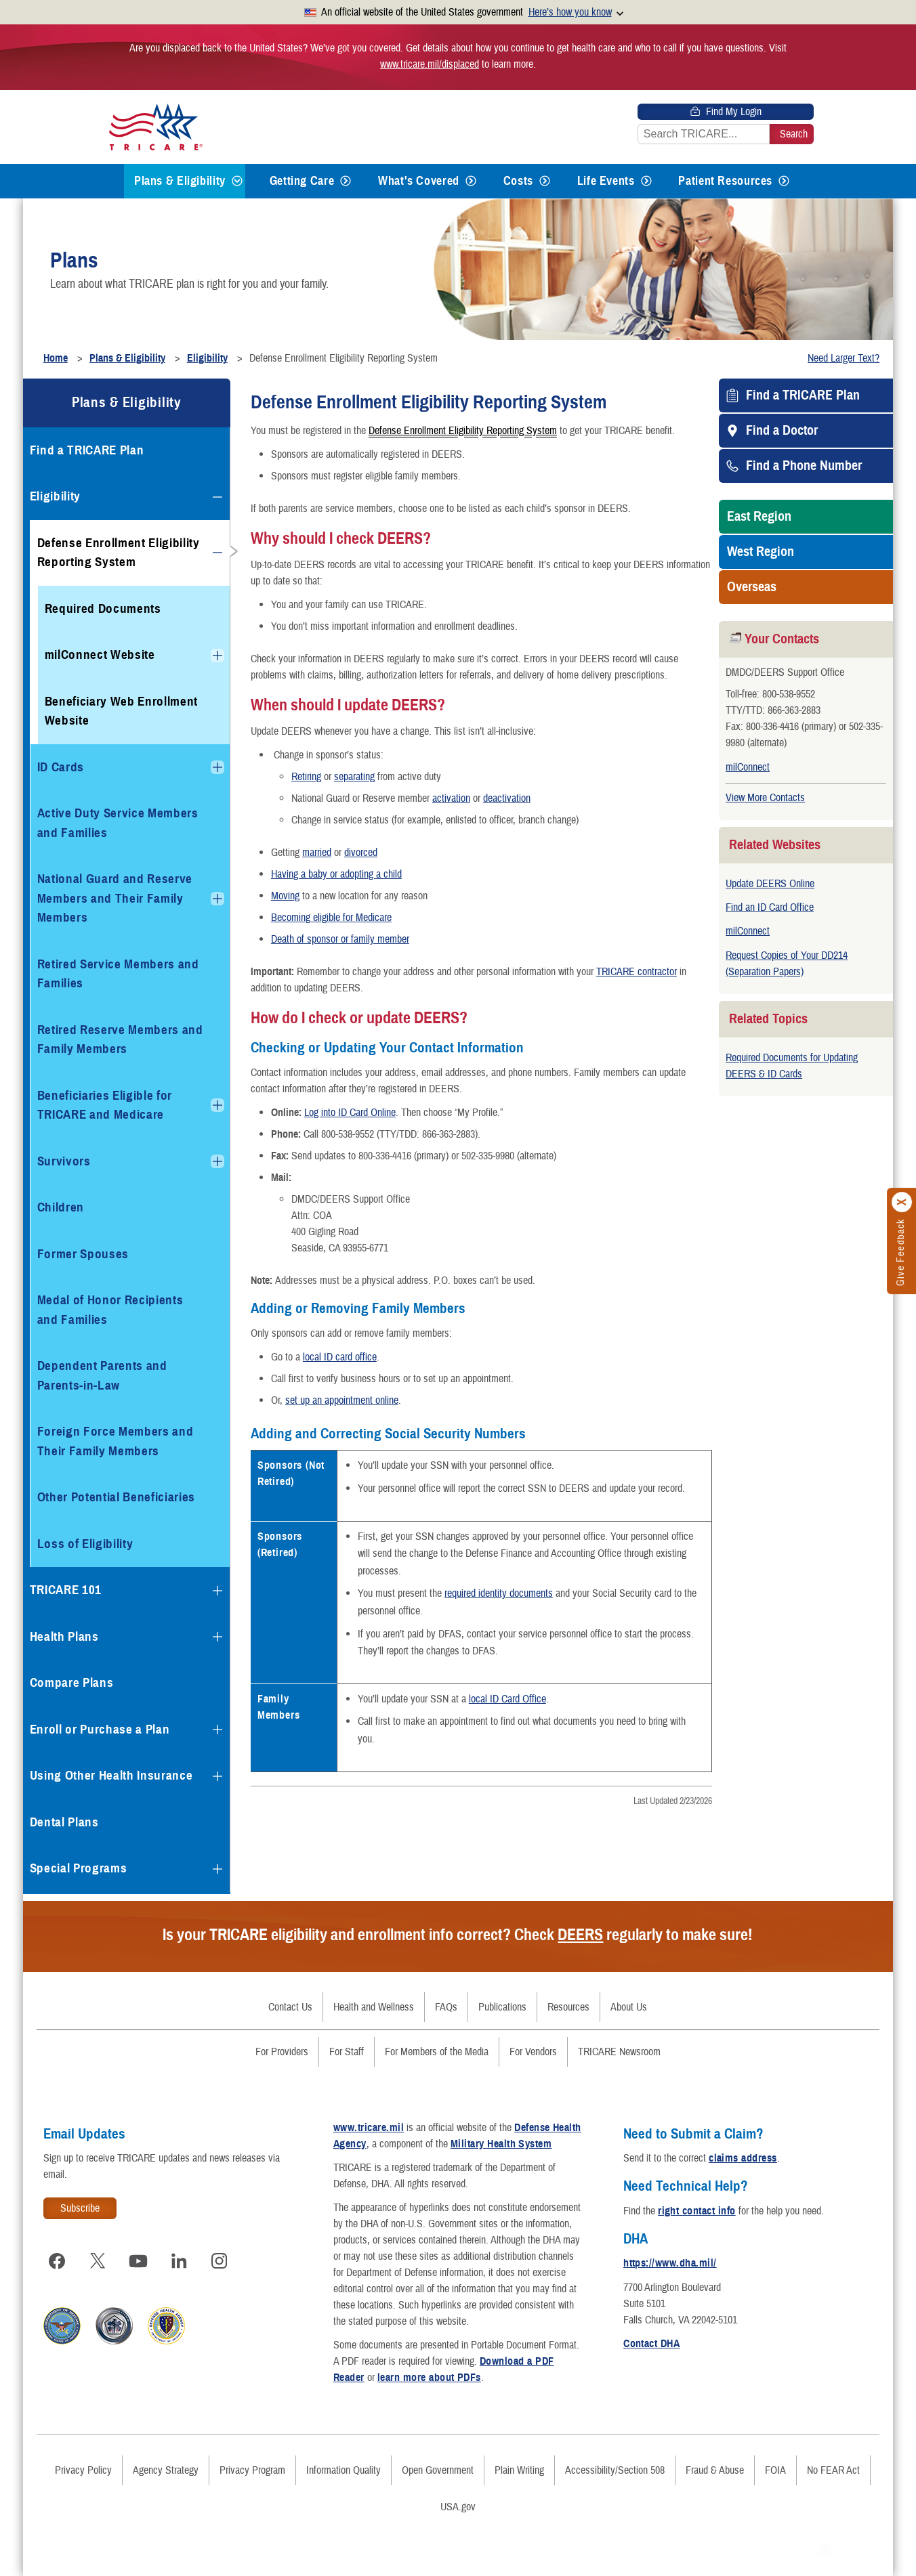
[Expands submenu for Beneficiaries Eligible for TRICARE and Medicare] (217, 1105)
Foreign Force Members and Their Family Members (115, 1441)
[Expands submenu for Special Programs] (217, 1869)
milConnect (748, 767)
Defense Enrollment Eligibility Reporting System (463, 430)
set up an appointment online (341, 1400)
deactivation (506, 798)
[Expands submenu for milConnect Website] (217, 655)
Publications (502, 2007)
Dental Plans (64, 1822)
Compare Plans (72, 1682)
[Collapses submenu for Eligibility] (217, 497)
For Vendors (533, 2052)
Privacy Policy (83, 2470)
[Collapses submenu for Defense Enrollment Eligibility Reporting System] (217, 552)
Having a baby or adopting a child (336, 874)
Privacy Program (252, 2470)
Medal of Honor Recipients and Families (110, 1309)
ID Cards (60, 767)
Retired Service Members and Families (118, 973)
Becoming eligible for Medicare (331, 917)
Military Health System (501, 2144)
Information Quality (343, 2470)
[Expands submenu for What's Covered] (471, 181)
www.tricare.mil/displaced (429, 64)
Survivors (64, 1161)
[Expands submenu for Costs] (545, 181)
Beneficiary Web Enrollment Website (121, 711)
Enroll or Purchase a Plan (100, 1729)
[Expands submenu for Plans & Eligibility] (237, 181)
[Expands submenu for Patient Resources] (784, 181)
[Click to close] (902, 1202)
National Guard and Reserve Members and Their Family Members (114, 898)
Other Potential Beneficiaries (116, 1497)
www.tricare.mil (368, 2127)
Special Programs (78, 1868)
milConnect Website (100, 654)
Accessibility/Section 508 (615, 2470)
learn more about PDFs (429, 2377)
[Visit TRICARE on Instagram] (219, 2261)
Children (60, 1207)
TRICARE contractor (636, 972)
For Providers (281, 2052)
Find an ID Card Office (770, 907)
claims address (743, 2158)
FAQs (446, 2007)
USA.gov (458, 2507)
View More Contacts (765, 797)
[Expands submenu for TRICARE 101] (217, 1590)
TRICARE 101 (66, 1589)
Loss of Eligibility (85, 1543)
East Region (759, 516)
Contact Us (290, 2007)
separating (354, 776)
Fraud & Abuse (715, 2470)
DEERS (580, 1935)
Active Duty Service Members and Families (118, 822)
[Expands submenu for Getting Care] (345, 181)
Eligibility (55, 496)
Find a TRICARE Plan (803, 395)
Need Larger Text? (843, 358)
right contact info (697, 2211)
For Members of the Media (436, 2052)
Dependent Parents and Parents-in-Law (102, 1375)
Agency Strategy (166, 2470)
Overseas (751, 587)
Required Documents (103, 608)
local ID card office (340, 1357)
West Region (760, 552)
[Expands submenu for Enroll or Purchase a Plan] (217, 1729)
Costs (518, 180)
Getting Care (302, 180)
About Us (628, 2007)
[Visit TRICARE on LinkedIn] (178, 2261)
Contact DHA (651, 2343)
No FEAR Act (833, 2470)
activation (451, 798)
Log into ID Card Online (350, 1112)
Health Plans (64, 1636)
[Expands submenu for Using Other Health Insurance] (217, 1776)
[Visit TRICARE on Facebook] (56, 2261)
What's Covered (418, 180)
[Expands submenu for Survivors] (217, 1161)
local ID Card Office (507, 1699)
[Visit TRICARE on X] (97, 2261)
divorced (360, 852)
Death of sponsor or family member (340, 939)
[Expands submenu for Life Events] (646, 181)
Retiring (306, 776)
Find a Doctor (782, 430)
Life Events (606, 180)
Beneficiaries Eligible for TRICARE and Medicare (104, 1105)
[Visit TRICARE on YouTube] (138, 2261)
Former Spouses (83, 1254)
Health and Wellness (373, 2007)
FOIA (775, 2470)
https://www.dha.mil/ (670, 2263)
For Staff (346, 2052)
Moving (285, 896)
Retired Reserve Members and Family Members (120, 1039)
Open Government (438, 2470)
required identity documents (498, 1593)
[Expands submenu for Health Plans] (217, 1637)
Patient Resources (725, 180)
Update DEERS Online (770, 883)
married (316, 852)
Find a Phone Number (804, 466)
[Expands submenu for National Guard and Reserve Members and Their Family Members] (217, 898)
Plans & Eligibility (180, 180)
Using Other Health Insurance (111, 1775)
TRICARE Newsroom (619, 2052)
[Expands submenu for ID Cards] (217, 767)
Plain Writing (519, 2470)
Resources (568, 2007)
